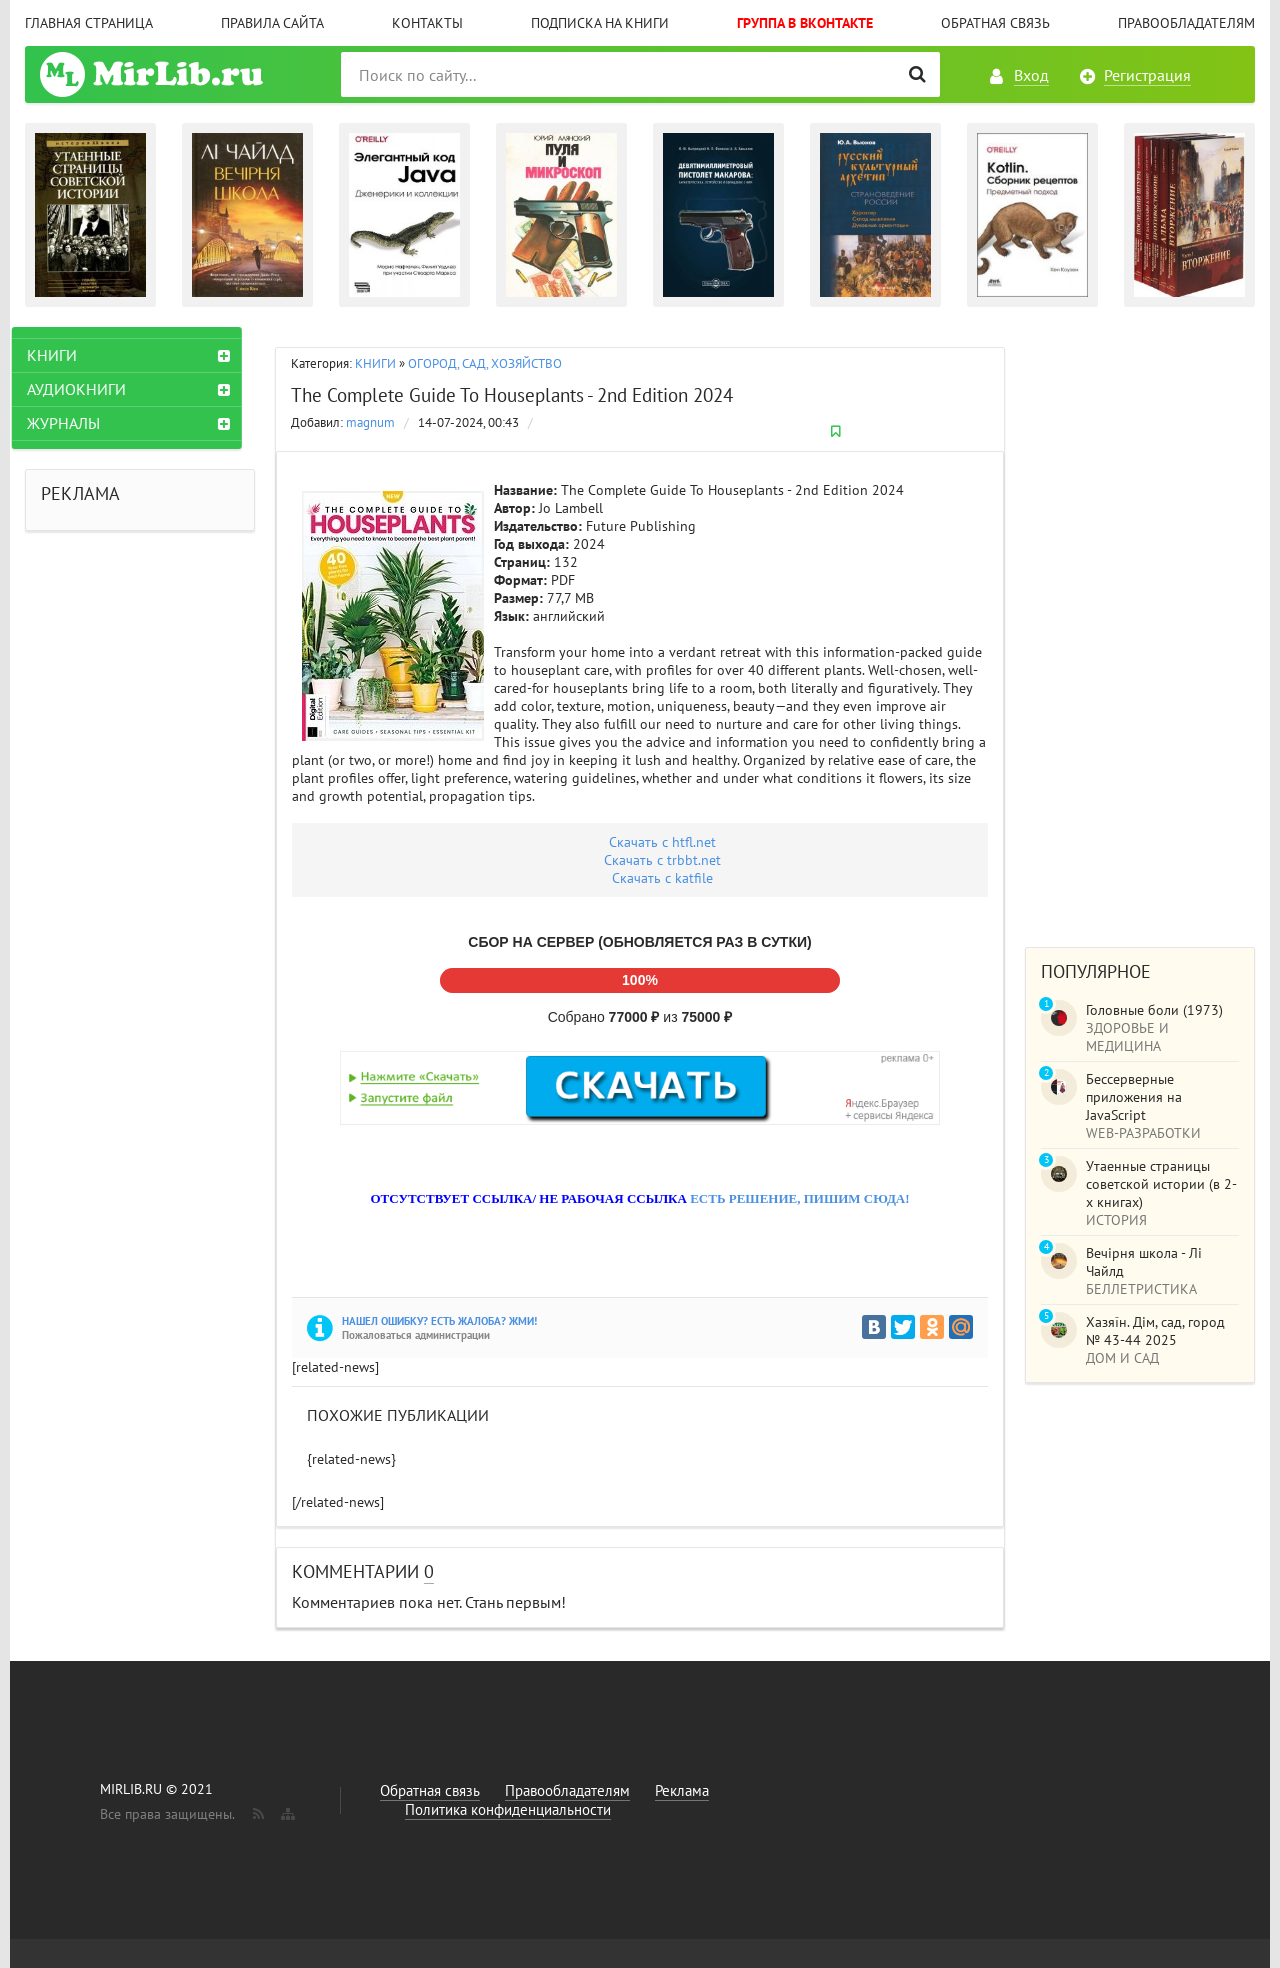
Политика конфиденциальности (508, 1809)
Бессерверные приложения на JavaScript (1134, 1097)
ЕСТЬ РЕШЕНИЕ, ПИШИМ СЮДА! (799, 1198)
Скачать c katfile (662, 878)
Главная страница (89, 23)
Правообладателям (1186, 23)
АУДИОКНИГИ (89, 389)
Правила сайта (272, 23)
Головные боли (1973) (1154, 1010)
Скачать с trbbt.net (662, 860)
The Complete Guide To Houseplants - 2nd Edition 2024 (512, 395)
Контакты (427, 23)
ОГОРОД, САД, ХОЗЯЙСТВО (485, 363)
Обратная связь (995, 23)
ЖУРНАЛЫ (76, 423)
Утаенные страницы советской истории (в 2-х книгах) (1161, 1184)
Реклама (682, 1790)
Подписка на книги (600, 23)
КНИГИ (375, 363)
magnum (370, 422)
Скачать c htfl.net (662, 842)
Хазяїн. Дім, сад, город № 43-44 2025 (1155, 1331)
